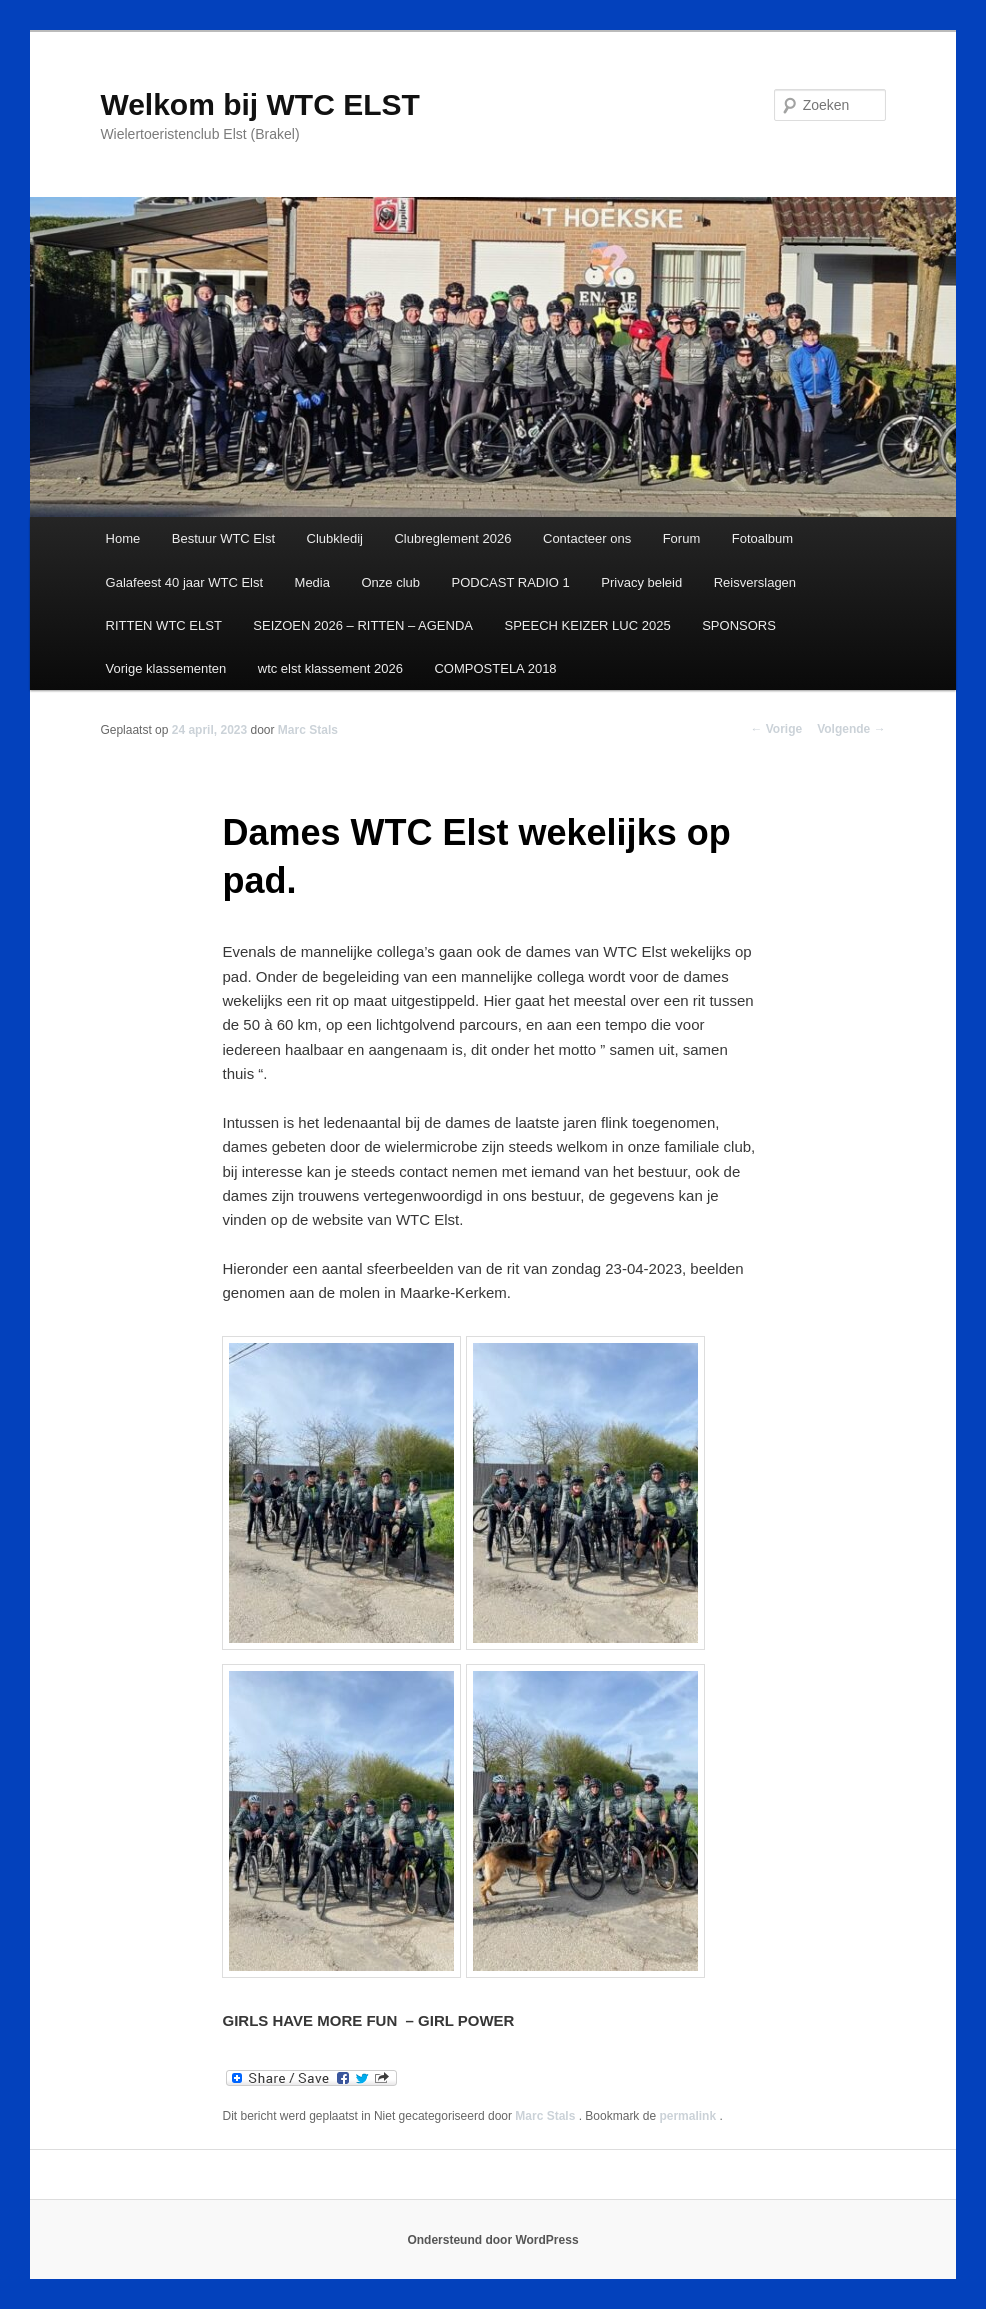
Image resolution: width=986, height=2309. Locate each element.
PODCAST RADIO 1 (511, 582)
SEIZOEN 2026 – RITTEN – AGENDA (363, 625)
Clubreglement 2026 (452, 538)
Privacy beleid (641, 582)
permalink (689, 2116)
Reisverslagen (755, 582)
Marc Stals (308, 730)
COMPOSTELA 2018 (495, 668)
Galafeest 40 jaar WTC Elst (185, 582)
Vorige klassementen (166, 668)
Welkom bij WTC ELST (259, 104)
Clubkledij (335, 538)
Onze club (390, 582)
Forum (682, 538)
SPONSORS (739, 625)
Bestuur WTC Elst (223, 538)
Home (123, 538)
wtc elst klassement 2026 (330, 668)
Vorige (776, 729)
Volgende (851, 729)
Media (312, 582)
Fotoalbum (762, 538)
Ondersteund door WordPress (492, 2240)
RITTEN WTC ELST (164, 625)
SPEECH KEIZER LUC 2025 (587, 625)
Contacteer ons (587, 538)
